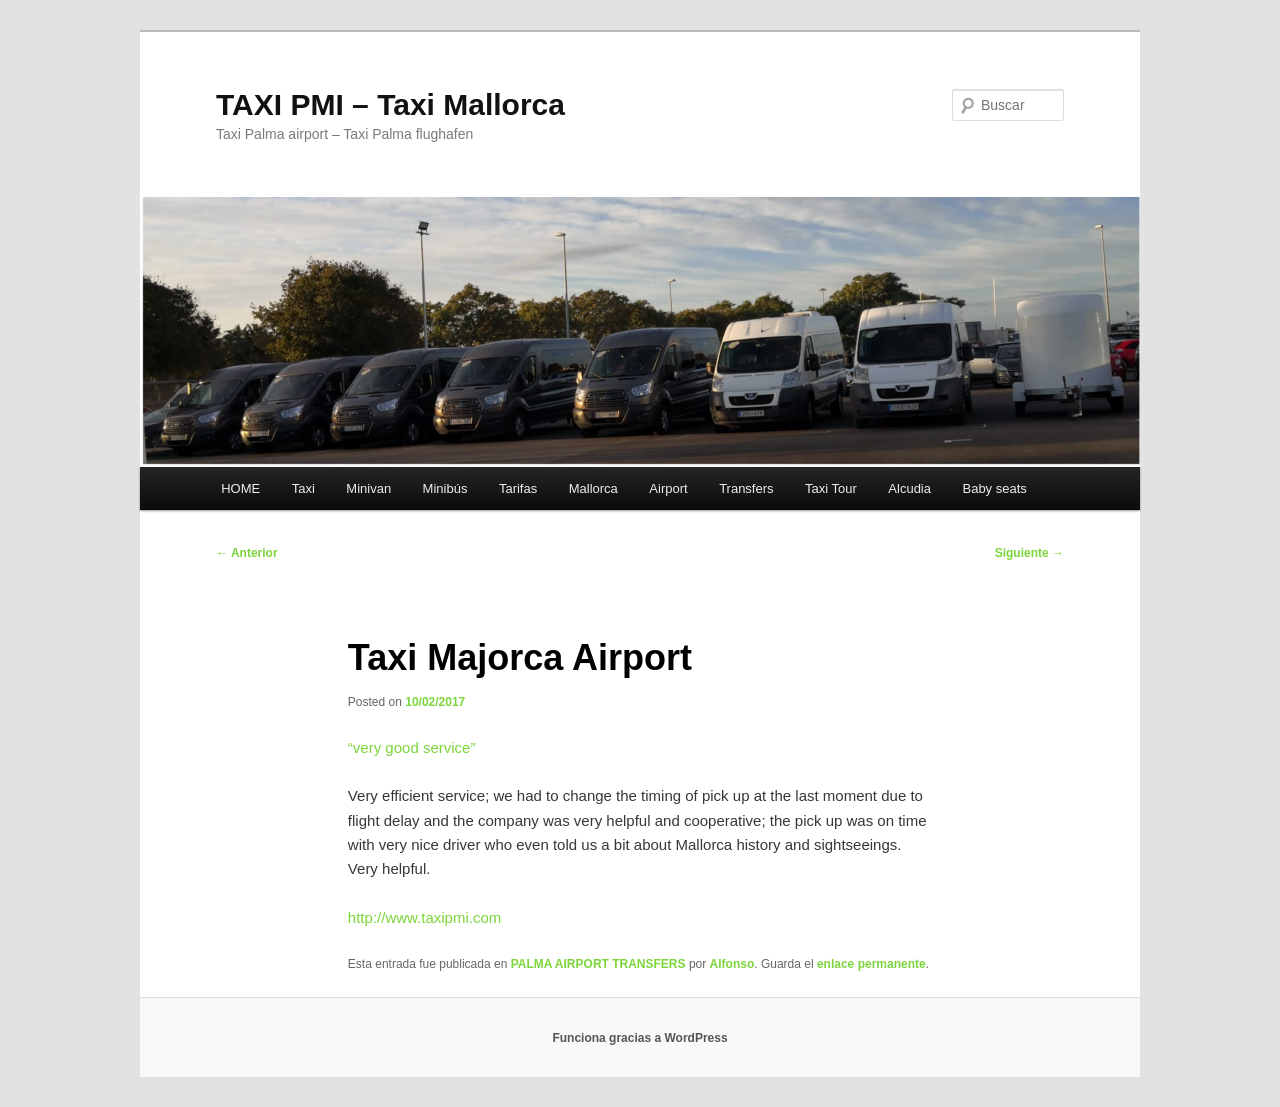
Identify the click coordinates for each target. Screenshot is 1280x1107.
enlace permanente (871, 964)
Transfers (746, 488)
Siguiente (1029, 553)
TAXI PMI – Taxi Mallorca (390, 104)
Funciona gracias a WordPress (639, 1038)
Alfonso (732, 964)
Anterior (247, 553)
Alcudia (909, 488)
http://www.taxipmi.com (424, 917)
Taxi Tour (831, 488)
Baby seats (994, 488)
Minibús (445, 488)
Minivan (368, 488)
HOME (240, 488)
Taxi (303, 488)
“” (412, 747)
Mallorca (593, 488)
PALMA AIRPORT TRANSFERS (598, 964)
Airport (668, 488)
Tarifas (518, 488)
